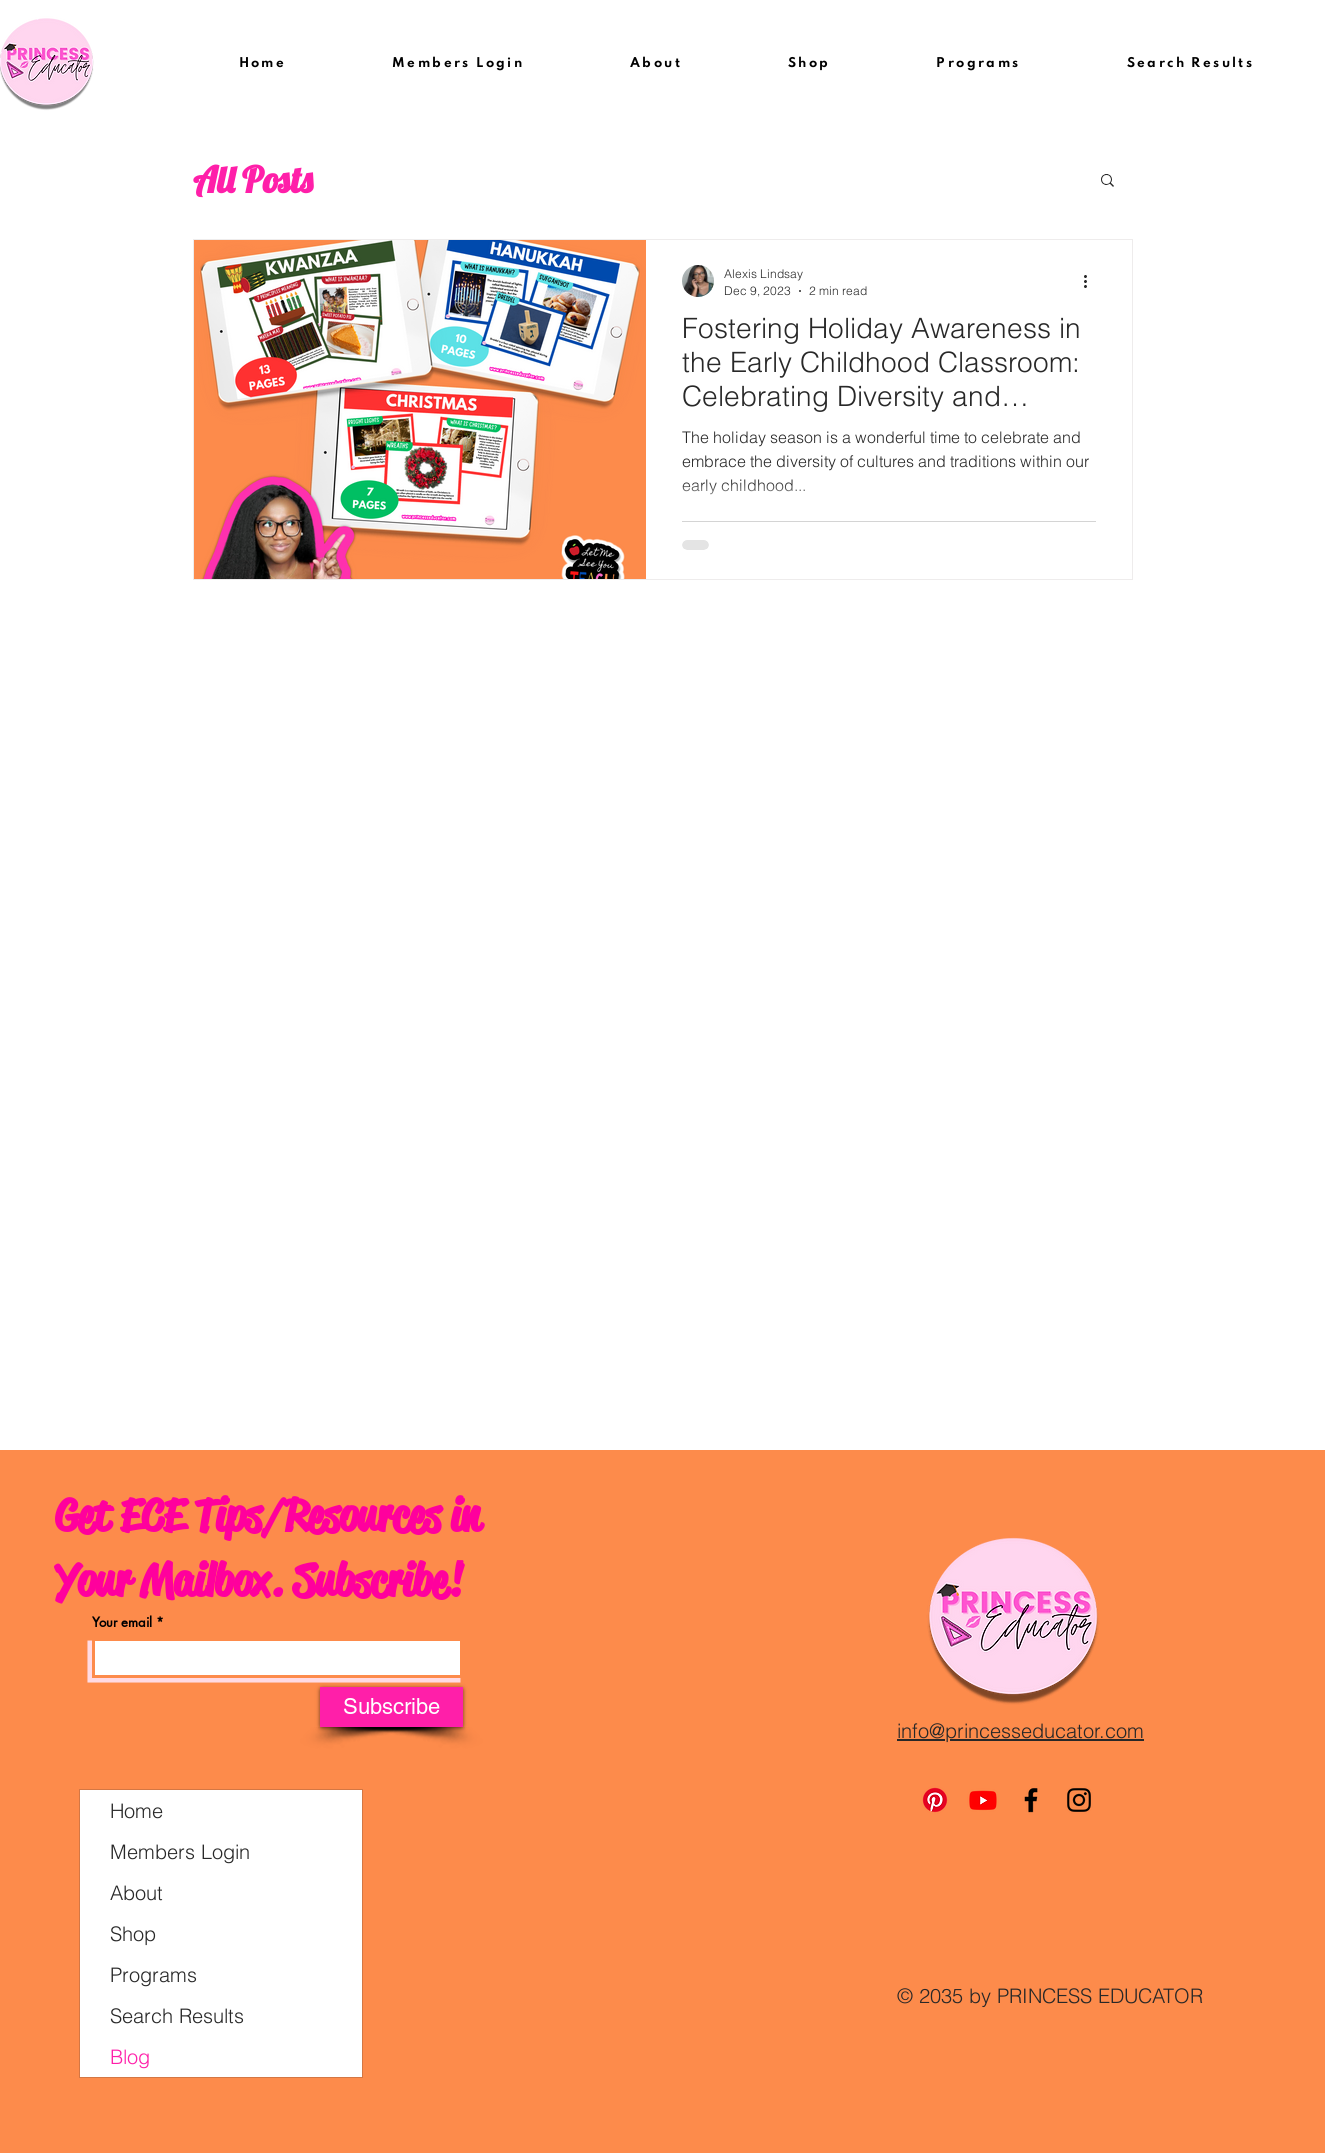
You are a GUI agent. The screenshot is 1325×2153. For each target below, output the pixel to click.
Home (136, 1810)
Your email (122, 1622)
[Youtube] (983, 1800)
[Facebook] (1031, 1800)
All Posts (252, 179)
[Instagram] (1079, 1800)
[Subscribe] (391, 1707)
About (136, 1892)
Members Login (180, 1851)
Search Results (177, 2015)
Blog (130, 2056)
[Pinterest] (935, 1800)
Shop (133, 1933)
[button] (1107, 181)
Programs (153, 1974)
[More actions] (1093, 281)
